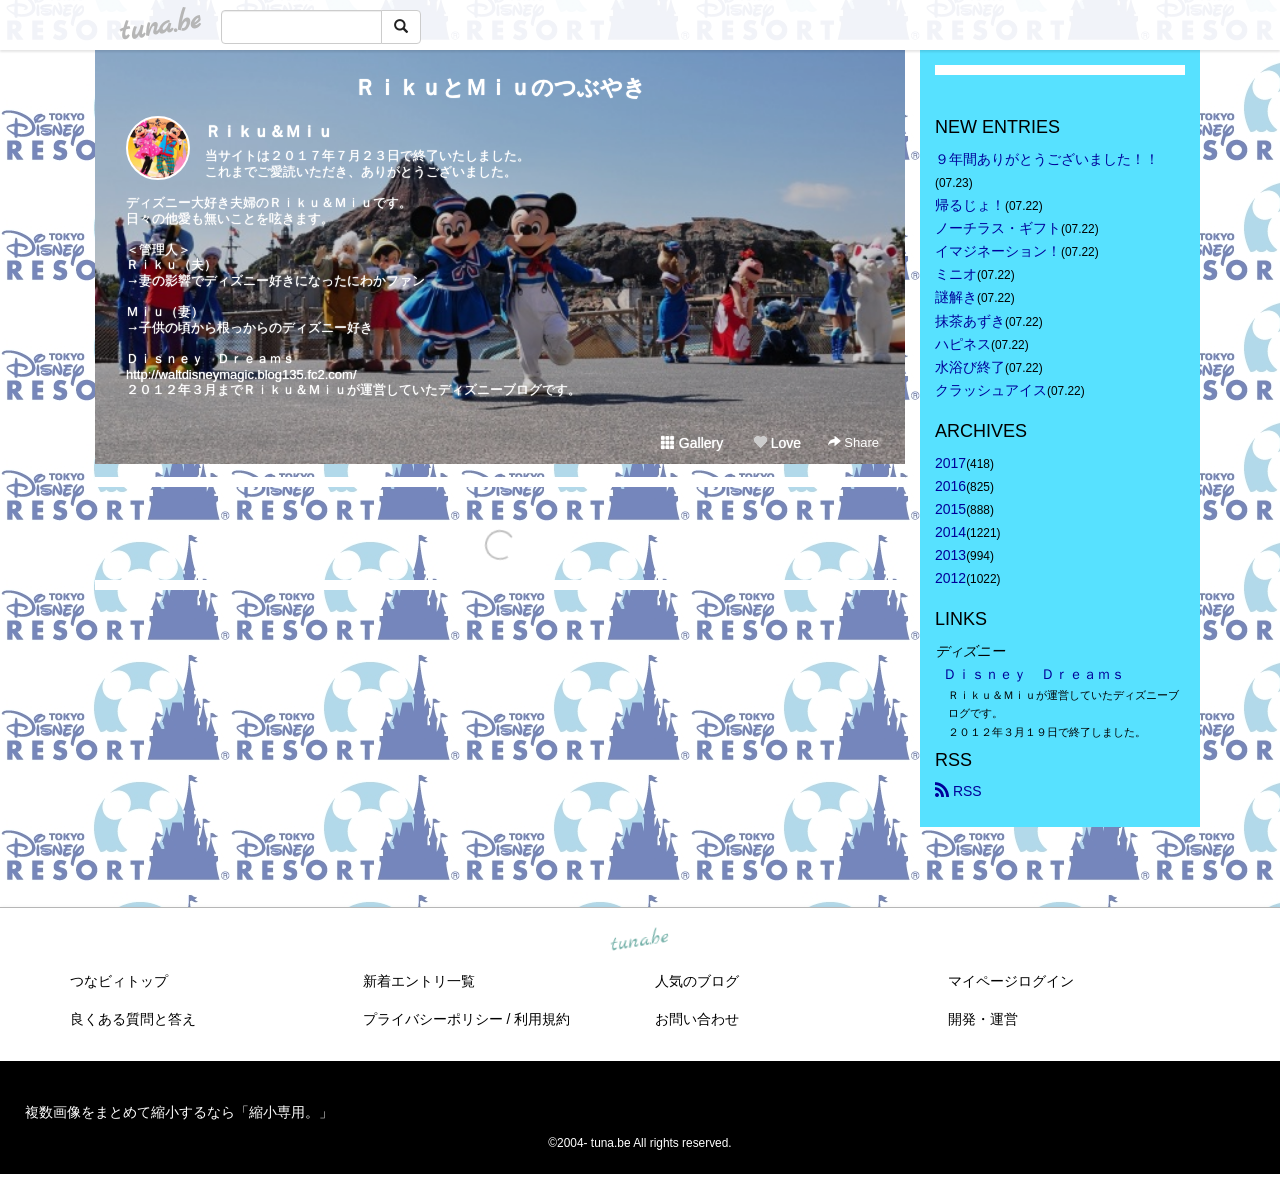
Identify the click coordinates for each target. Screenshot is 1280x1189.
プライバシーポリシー (433, 1019)
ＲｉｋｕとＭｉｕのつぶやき (500, 87)
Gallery (692, 443)
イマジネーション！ (998, 251)
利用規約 (542, 1019)
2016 (950, 486)
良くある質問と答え (133, 1019)
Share (853, 442)
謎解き (956, 297)
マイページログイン (1011, 981)
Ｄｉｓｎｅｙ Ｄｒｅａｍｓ (1034, 674)
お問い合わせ (697, 1019)
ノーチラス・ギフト (998, 228)
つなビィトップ (119, 981)
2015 (950, 509)
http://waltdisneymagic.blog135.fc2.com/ (241, 374)
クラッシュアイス (991, 390)
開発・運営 (983, 1019)
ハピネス (963, 344)
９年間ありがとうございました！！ (1047, 159)
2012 (950, 578)
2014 (950, 532)
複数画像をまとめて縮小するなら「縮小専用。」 (179, 1112)
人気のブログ (697, 981)
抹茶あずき (970, 321)
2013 (950, 555)
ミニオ (956, 274)
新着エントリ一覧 (419, 981)
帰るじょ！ (970, 205)
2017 (950, 463)
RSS (958, 791)
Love (777, 443)
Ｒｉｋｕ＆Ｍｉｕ (269, 131)
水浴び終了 (970, 367)
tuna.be (639, 940)
